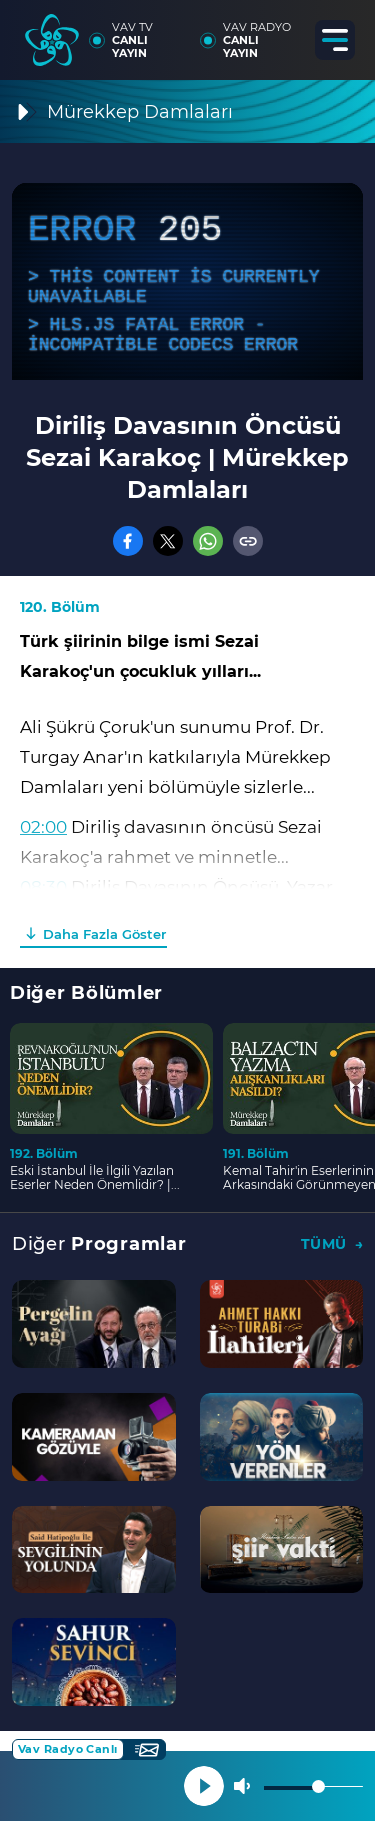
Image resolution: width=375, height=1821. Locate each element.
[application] (187, 281)
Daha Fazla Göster (104, 934)
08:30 (43, 887)
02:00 (43, 827)
